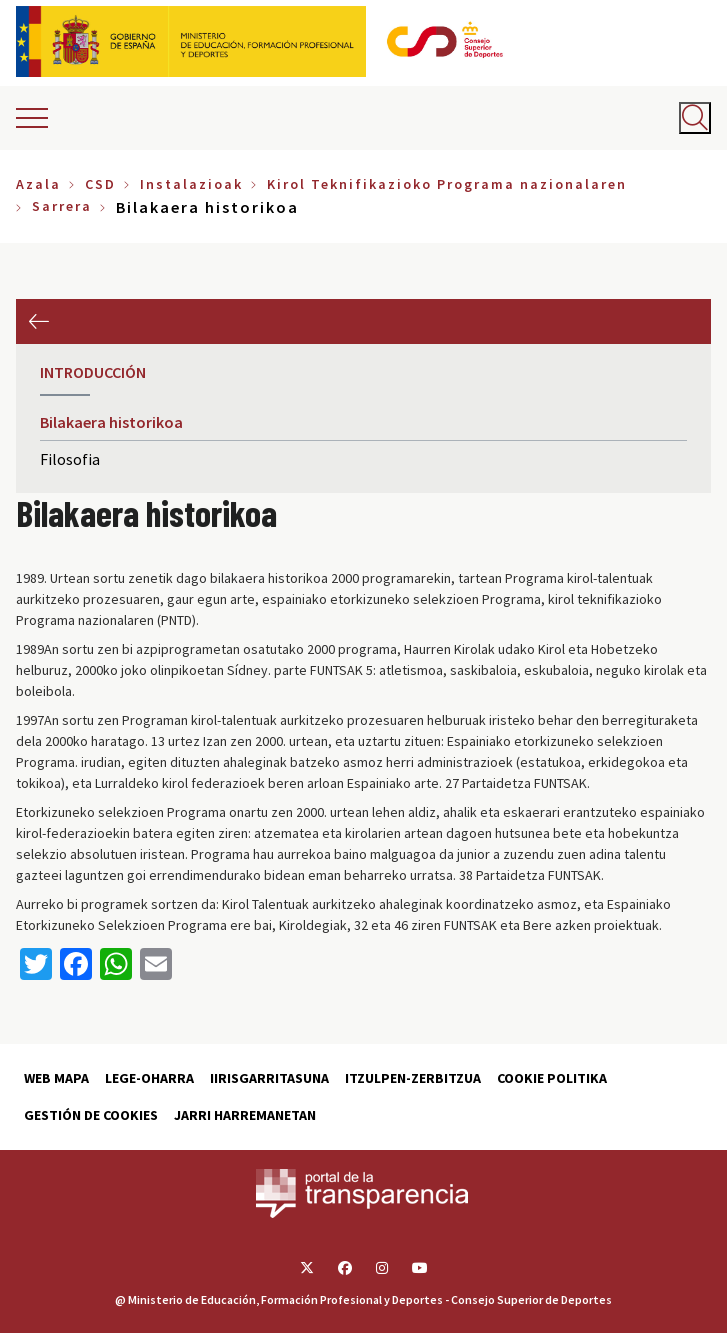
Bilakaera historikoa (111, 422)
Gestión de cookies (91, 1115)
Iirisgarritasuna (269, 1078)
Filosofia (70, 459)
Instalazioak (191, 184)
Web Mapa (56, 1078)
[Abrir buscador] (695, 118)
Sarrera (62, 206)
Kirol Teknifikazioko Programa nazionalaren (447, 184)
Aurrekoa (38, 321)
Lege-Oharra (149, 1078)
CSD (100, 184)
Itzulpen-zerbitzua (413, 1078)
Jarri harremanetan (245, 1115)
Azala (38, 184)
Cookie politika (552, 1078)
